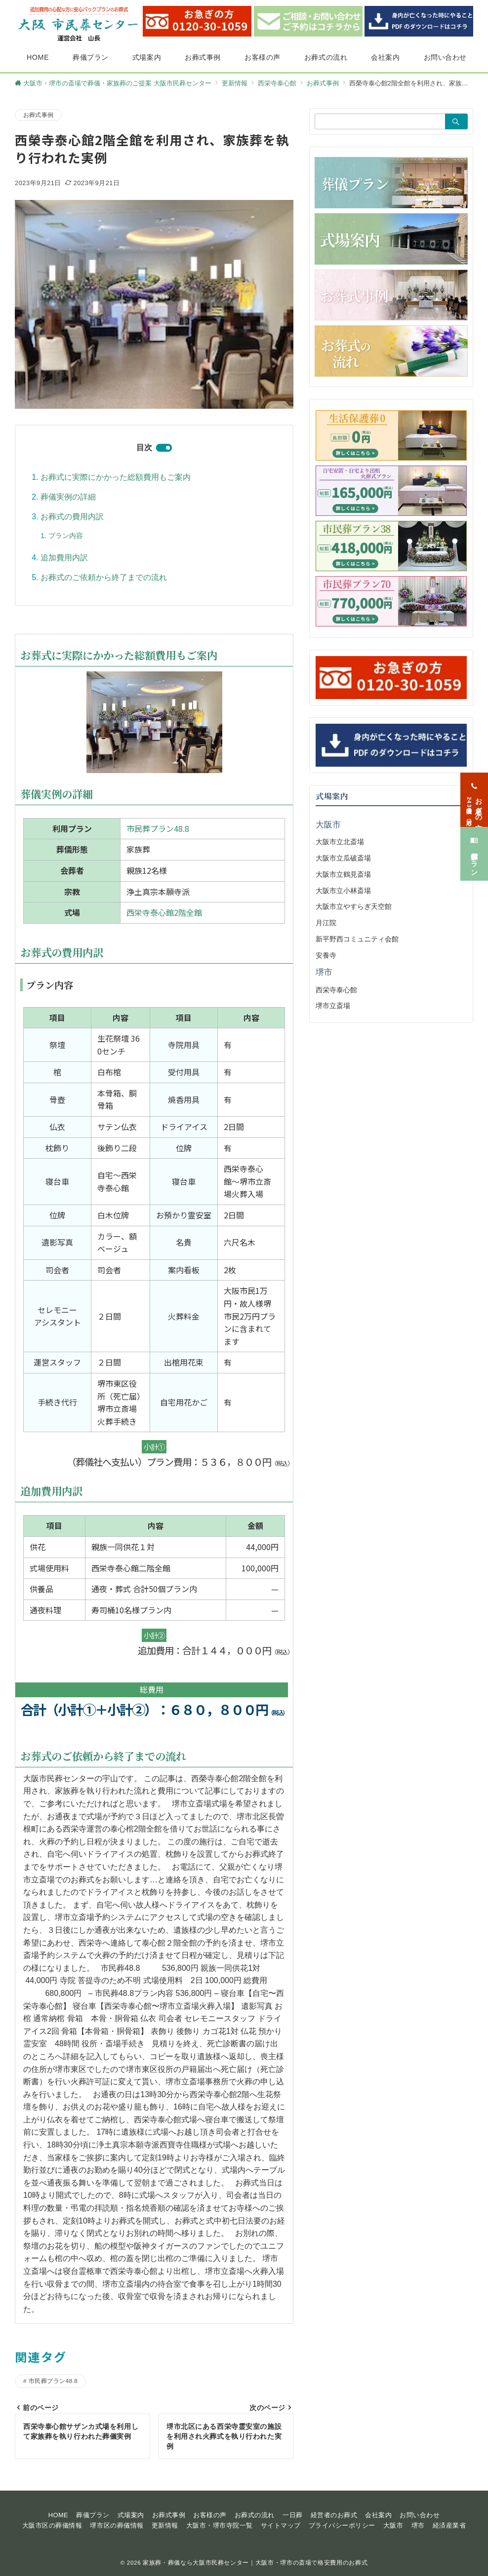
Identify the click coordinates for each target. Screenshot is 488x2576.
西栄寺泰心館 (336, 990)
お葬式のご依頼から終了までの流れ (104, 577)
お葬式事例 (38, 115)
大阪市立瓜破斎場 (343, 858)
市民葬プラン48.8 (157, 828)
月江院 (326, 923)
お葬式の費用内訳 (72, 516)
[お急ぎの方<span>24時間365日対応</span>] (474, 787)
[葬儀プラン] (474, 840)
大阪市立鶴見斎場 (343, 874)
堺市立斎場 (333, 1006)
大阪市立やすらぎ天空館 (354, 906)
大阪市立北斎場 (340, 842)
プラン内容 (65, 536)
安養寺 (326, 955)
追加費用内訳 (64, 557)
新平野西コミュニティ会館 (357, 939)
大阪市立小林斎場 (343, 891)
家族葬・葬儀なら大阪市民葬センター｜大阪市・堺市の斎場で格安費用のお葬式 (255, 2562)
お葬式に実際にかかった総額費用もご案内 (116, 477)
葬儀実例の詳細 (68, 497)
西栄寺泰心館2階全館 (164, 912)
